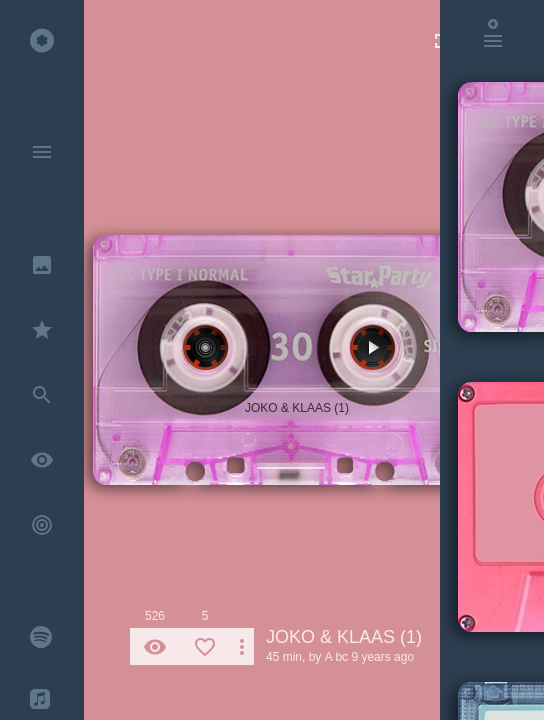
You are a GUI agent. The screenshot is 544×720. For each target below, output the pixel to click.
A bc (336, 657)
